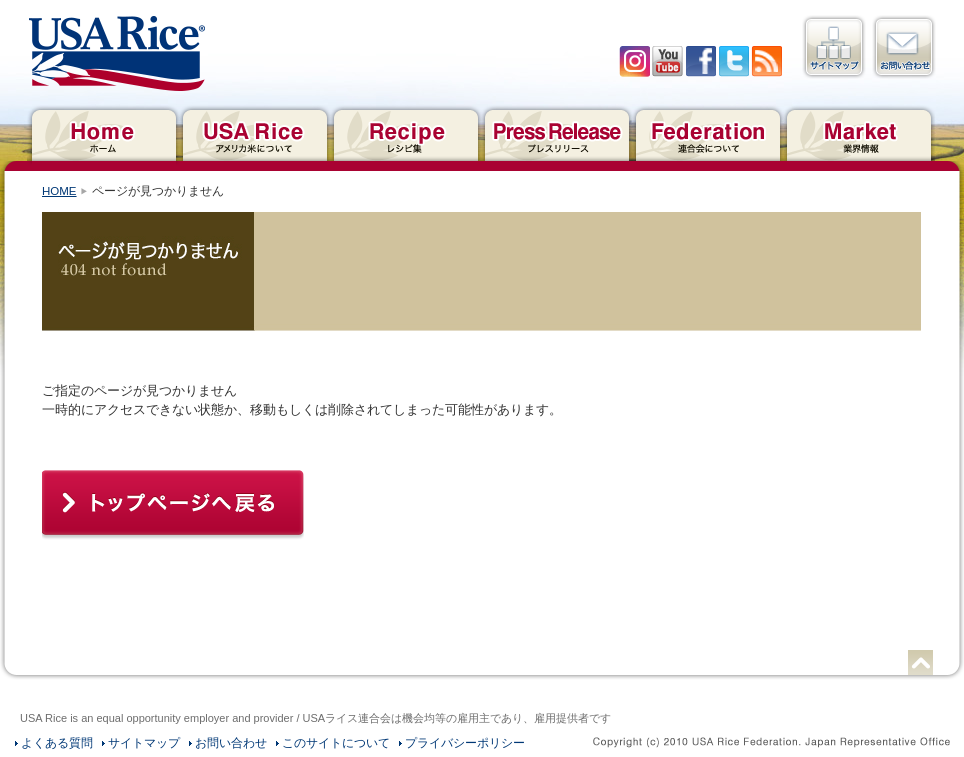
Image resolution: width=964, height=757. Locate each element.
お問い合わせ (904, 47)
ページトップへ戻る (920, 662)
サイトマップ (834, 47)
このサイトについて (336, 743)
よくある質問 (57, 743)
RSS (766, 61)
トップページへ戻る (173, 505)
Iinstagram (634, 61)
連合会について (707, 133)
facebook (700, 61)
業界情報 (859, 133)
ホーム (103, 133)
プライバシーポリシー (465, 743)
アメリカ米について (254, 133)
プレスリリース (556, 133)
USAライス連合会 (117, 54)
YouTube (667, 61)
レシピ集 (405, 133)
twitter (733, 61)
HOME (59, 191)
